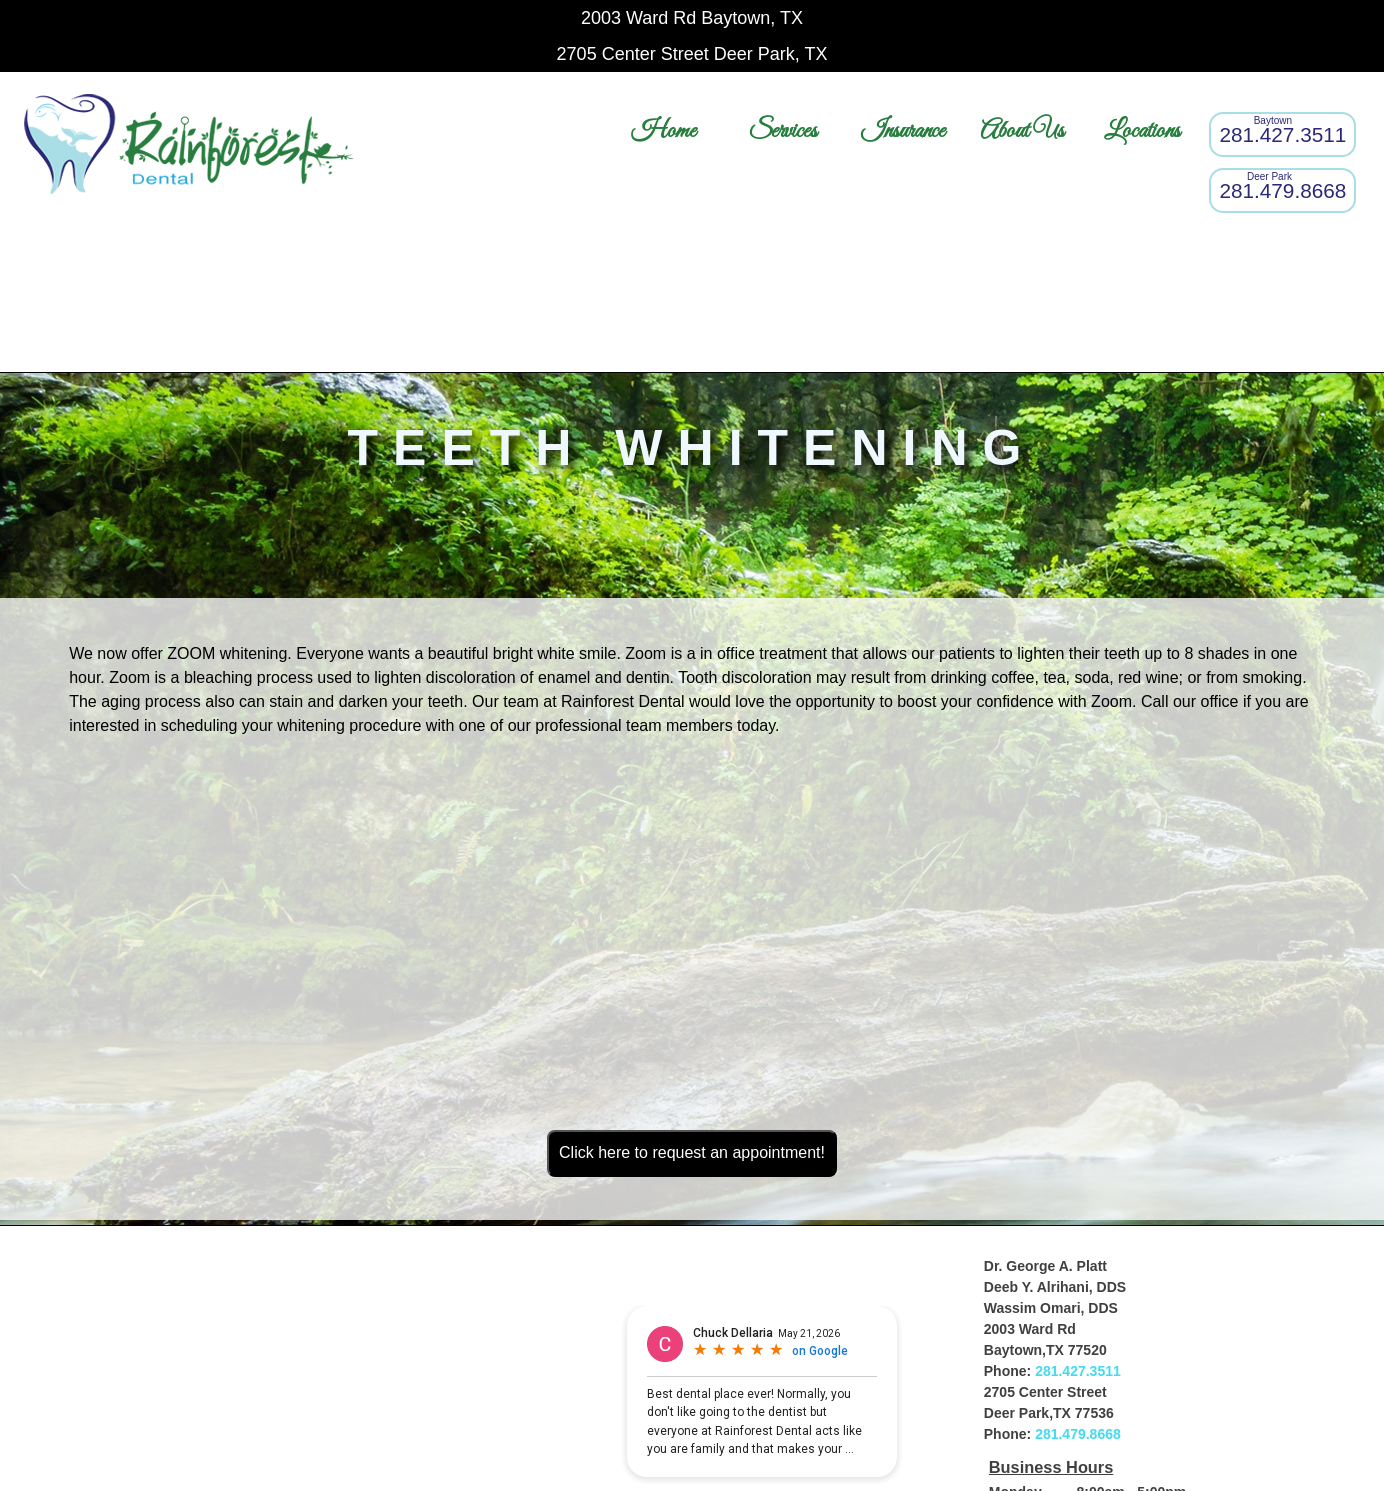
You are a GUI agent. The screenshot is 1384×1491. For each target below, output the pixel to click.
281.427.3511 (1078, 1371)
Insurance (903, 131)
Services (783, 131)
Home (663, 131)
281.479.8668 (1078, 1434)
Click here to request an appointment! (692, 1152)
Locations (1142, 131)
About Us (1022, 131)
